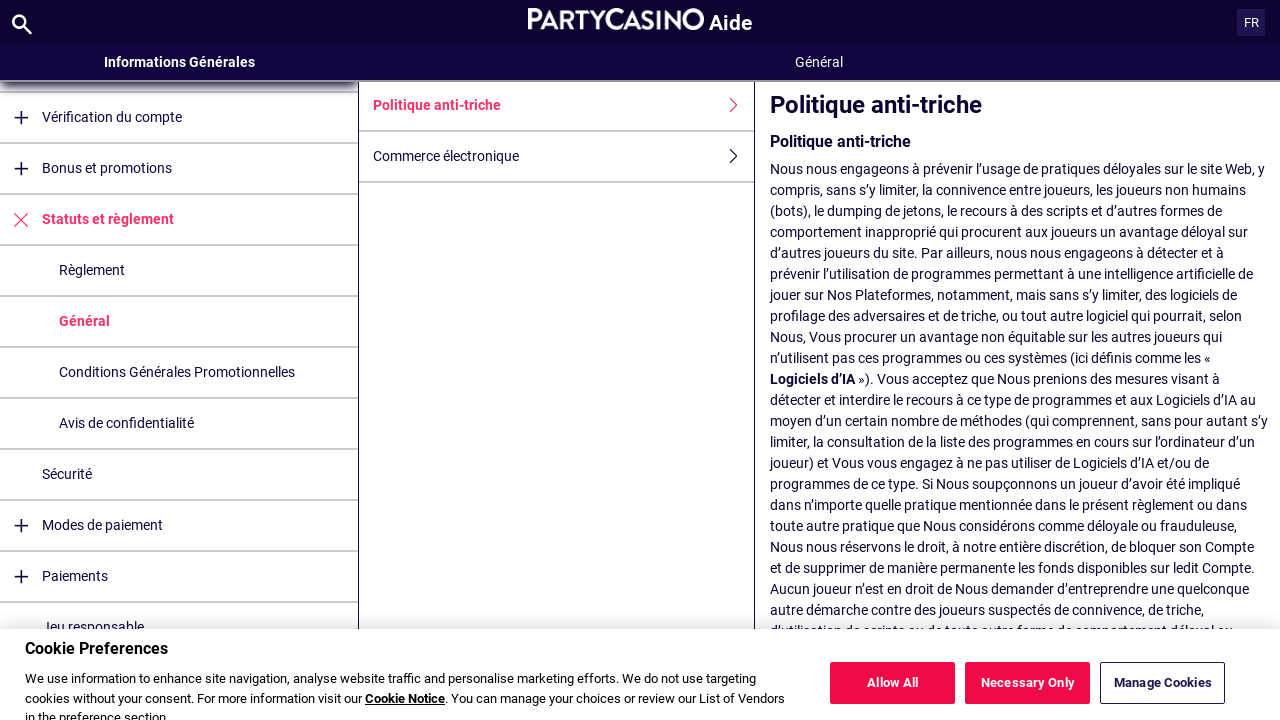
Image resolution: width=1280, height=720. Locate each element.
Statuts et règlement (87, 219)
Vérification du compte (91, 117)
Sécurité (67, 474)
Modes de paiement (81, 525)
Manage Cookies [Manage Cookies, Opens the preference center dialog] (1163, 693)
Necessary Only (1028, 693)
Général (84, 321)
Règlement (92, 270)
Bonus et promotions (86, 168)
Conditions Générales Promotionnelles (177, 372)
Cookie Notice (405, 709)
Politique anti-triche (563, 105)
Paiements (54, 576)
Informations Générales (179, 62)
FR (1251, 22)
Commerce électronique (563, 156)
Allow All (892, 693)
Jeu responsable (93, 627)
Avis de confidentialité (126, 423)
